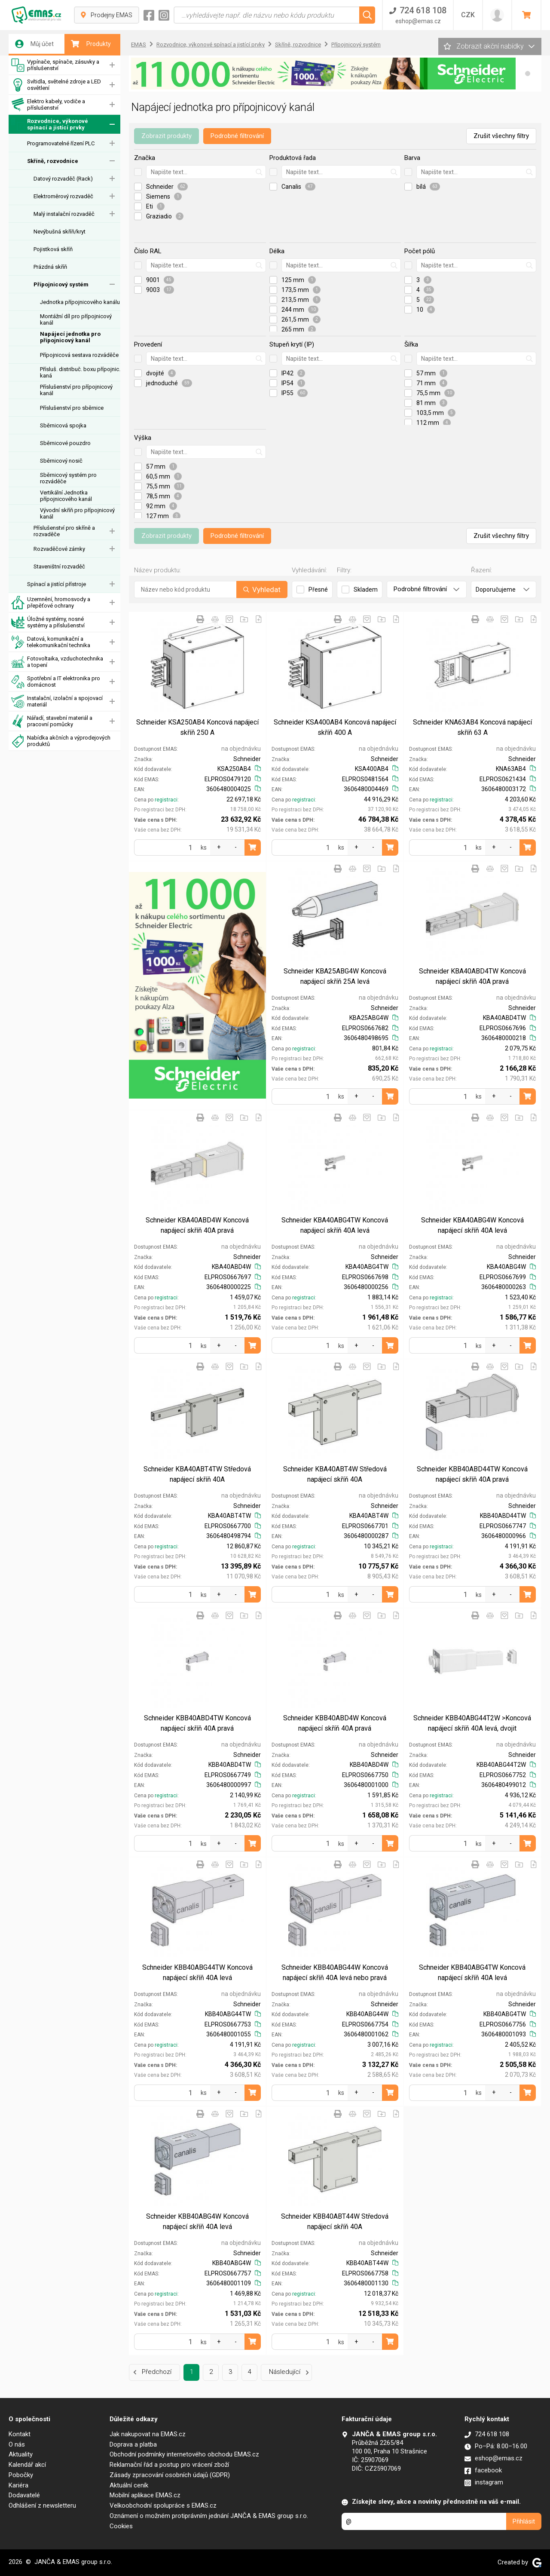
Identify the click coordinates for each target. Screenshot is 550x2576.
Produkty (91, 44)
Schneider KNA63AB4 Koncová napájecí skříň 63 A (472, 727)
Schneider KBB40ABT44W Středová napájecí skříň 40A (334, 2221)
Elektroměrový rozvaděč (63, 196)
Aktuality (21, 2454)
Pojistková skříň (53, 249)
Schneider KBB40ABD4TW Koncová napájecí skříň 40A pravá (197, 1723)
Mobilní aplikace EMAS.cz (145, 2495)
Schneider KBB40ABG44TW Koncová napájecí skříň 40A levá (197, 1972)
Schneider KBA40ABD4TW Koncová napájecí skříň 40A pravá (472, 976)
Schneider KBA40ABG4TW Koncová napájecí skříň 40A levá (334, 1225)
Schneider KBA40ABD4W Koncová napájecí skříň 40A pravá (197, 1225)
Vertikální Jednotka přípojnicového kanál (66, 495)
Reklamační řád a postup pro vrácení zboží (169, 2465)
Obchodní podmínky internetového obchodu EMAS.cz (184, 2454)
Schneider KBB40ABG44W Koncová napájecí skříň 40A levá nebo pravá (334, 1972)
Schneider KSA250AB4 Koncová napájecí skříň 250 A (197, 727)
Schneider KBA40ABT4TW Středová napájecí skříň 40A (197, 1474)
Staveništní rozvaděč (59, 566)
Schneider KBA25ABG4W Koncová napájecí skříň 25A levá (335, 976)
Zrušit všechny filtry (501, 136)
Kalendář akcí (27, 2465)
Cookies (121, 2526)
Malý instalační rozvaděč (64, 214)
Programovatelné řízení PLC (61, 143)
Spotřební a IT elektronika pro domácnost (55, 681)
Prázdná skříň (50, 267)
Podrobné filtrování (237, 136)
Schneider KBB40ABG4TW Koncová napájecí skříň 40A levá (472, 1972)
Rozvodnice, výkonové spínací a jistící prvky (49, 124)
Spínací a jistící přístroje (56, 584)
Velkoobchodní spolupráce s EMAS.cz (163, 2505)
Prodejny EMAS (106, 15)
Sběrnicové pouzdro (65, 443)
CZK (468, 15)
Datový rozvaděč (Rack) (63, 178)
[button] (527, 73)
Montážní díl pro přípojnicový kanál (76, 319)
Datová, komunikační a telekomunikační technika (50, 642)
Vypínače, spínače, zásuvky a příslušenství (55, 65)
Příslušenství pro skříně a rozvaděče (64, 531)
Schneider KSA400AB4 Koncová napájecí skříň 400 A (335, 727)
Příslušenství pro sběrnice (72, 408)
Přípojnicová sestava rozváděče (79, 355)
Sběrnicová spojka (63, 425)
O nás (17, 2444)
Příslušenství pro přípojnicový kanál (76, 390)
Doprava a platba (133, 2444)
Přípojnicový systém (61, 284)
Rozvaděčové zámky (59, 549)
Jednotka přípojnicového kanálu (80, 302)
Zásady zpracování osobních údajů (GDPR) (170, 2475)
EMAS (138, 44)
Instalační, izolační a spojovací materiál (57, 701)
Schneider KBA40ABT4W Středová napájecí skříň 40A (335, 1474)
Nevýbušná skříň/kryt (60, 231)
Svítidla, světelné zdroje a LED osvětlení (56, 85)
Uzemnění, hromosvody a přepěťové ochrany (50, 602)
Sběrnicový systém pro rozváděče (68, 478)
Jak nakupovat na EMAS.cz (148, 2434)
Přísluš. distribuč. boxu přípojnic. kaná (80, 372)
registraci (166, 800)
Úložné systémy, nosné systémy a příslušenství (48, 622)
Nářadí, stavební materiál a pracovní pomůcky (51, 721)
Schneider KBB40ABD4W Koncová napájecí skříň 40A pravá (334, 1723)
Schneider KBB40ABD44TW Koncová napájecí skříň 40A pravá (472, 1474)
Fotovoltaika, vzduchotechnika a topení (57, 662)
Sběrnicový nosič (61, 460)
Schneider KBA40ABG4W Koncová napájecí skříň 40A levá (472, 1225)
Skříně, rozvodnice (52, 161)
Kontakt (20, 2434)
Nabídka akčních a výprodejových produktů (60, 741)
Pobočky (21, 2475)
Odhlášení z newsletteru (42, 2505)
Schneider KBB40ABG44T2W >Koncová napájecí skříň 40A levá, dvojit (472, 1723)
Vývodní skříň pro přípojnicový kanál (77, 513)
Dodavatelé (24, 2495)
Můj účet (34, 44)
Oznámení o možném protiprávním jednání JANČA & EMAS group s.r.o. (209, 2516)
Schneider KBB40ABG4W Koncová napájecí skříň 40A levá (197, 2221)
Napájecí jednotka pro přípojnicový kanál (70, 337)
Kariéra (18, 2485)
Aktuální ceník (129, 2485)
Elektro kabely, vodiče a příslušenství (48, 104)
